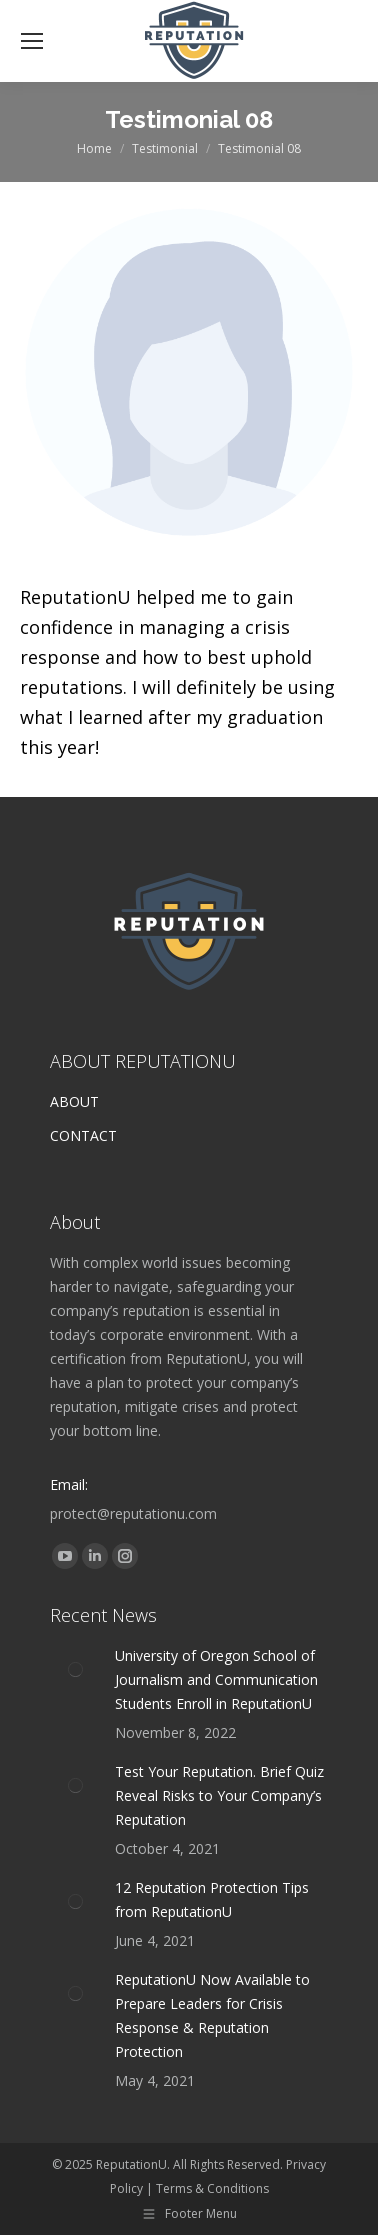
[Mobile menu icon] (32, 41)
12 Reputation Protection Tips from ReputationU (212, 1899)
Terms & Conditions (212, 2188)
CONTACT (83, 1135)
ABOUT (74, 1101)
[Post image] (75, 1669)
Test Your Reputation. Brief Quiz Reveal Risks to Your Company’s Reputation (219, 1795)
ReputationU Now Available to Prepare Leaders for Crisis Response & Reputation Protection (212, 2015)
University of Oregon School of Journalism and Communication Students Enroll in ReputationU (216, 1679)
